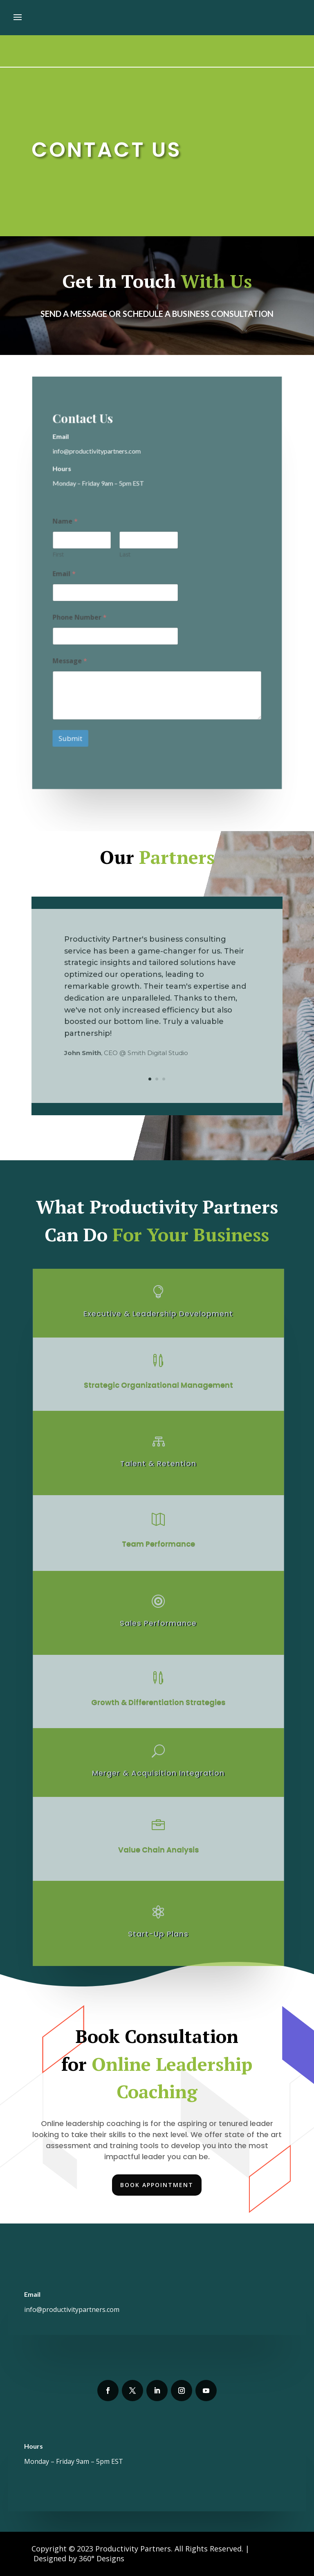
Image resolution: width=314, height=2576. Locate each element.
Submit (71, 736)
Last (125, 554)
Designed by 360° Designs (79, 2558)
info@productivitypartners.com (71, 2309)
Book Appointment (156, 2185)
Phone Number (81, 617)
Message (71, 660)
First (59, 554)
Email (65, 574)
